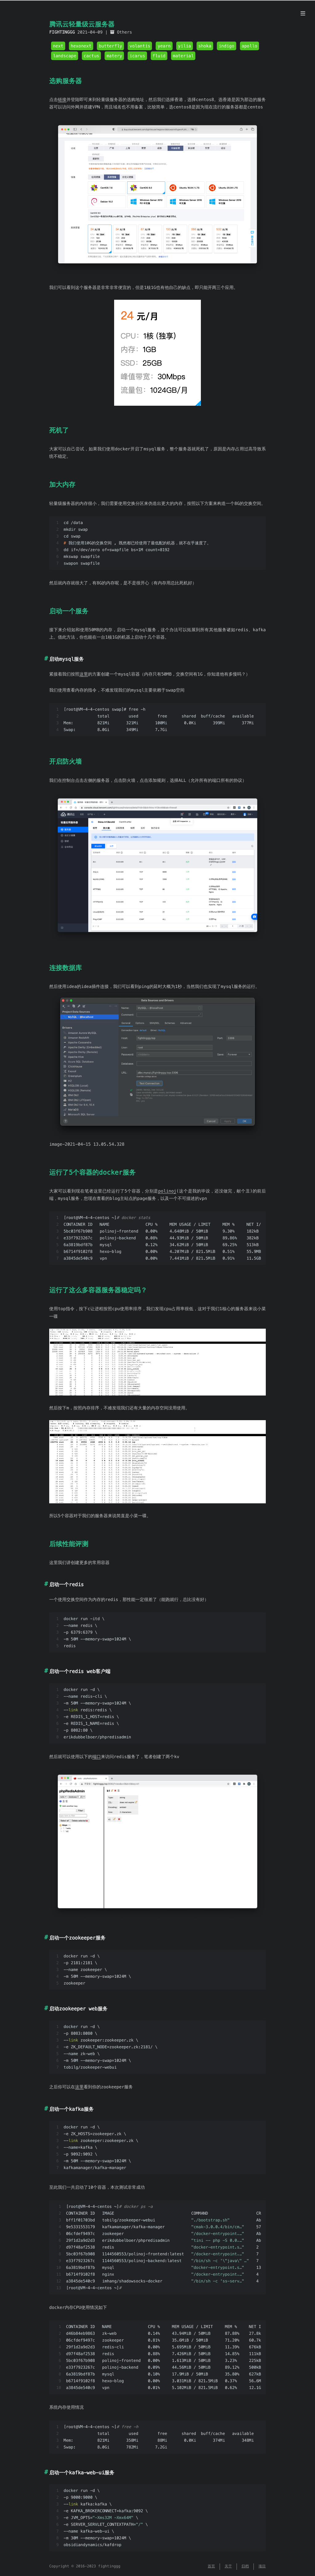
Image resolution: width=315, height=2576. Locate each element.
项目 (262, 2566)
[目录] (303, 13)
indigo (226, 46)
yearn (164, 46)
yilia (184, 46)
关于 (228, 2566)
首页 (211, 2566)
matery (114, 56)
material (183, 56)
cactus (91, 56)
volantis (140, 46)
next (58, 46)
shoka (204, 46)
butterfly (110, 46)
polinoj (167, 1191)
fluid (159, 56)
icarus (137, 56)
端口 (96, 1756)
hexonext (81, 46)
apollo (249, 46)
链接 (62, 99)
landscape (64, 56)
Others (124, 32)
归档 (245, 2566)
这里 (83, 674)
